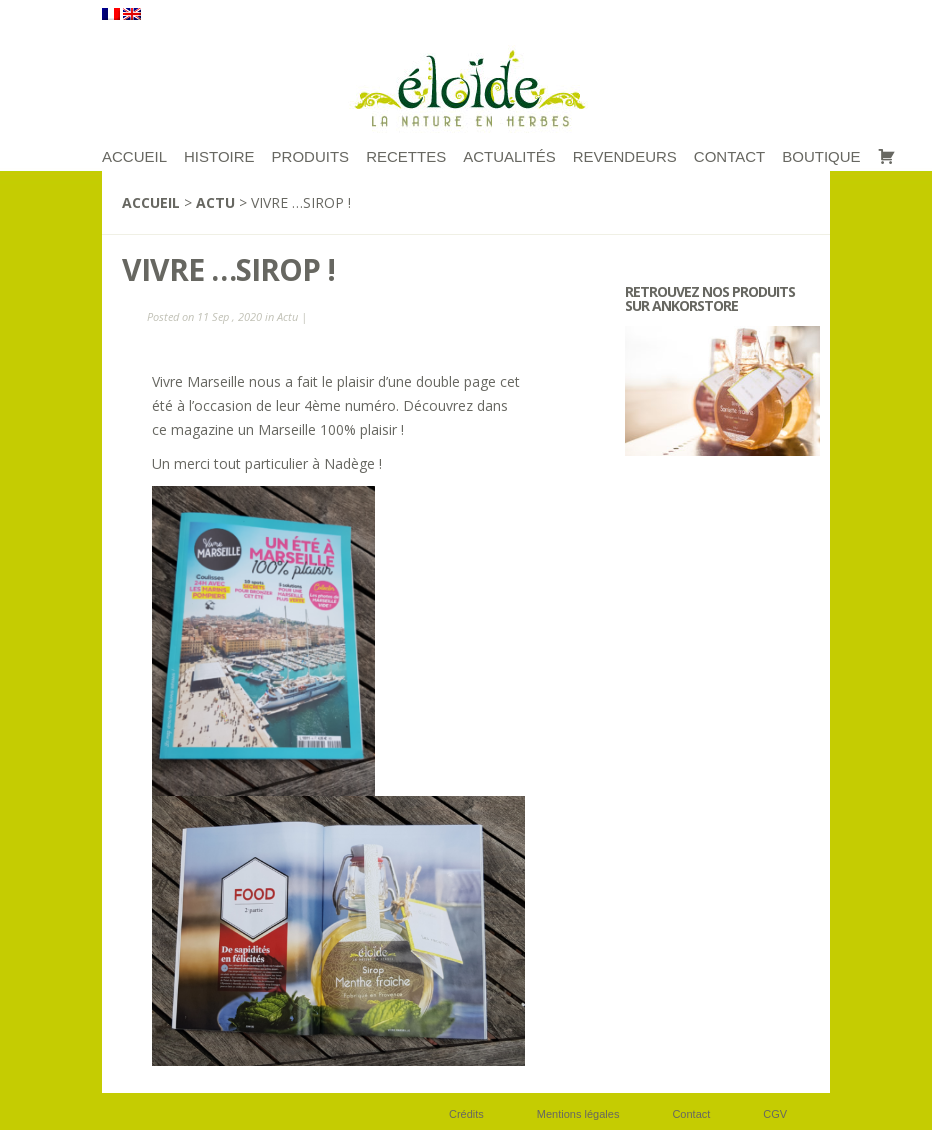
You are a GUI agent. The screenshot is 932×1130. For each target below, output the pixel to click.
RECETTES (406, 156)
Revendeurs (625, 156)
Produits (311, 156)
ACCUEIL (134, 156)
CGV (775, 1114)
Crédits (466, 1114)
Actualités (509, 156)
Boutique (821, 156)
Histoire (219, 156)
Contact (729, 156)
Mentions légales (578, 1114)
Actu (215, 202)
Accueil (151, 202)
